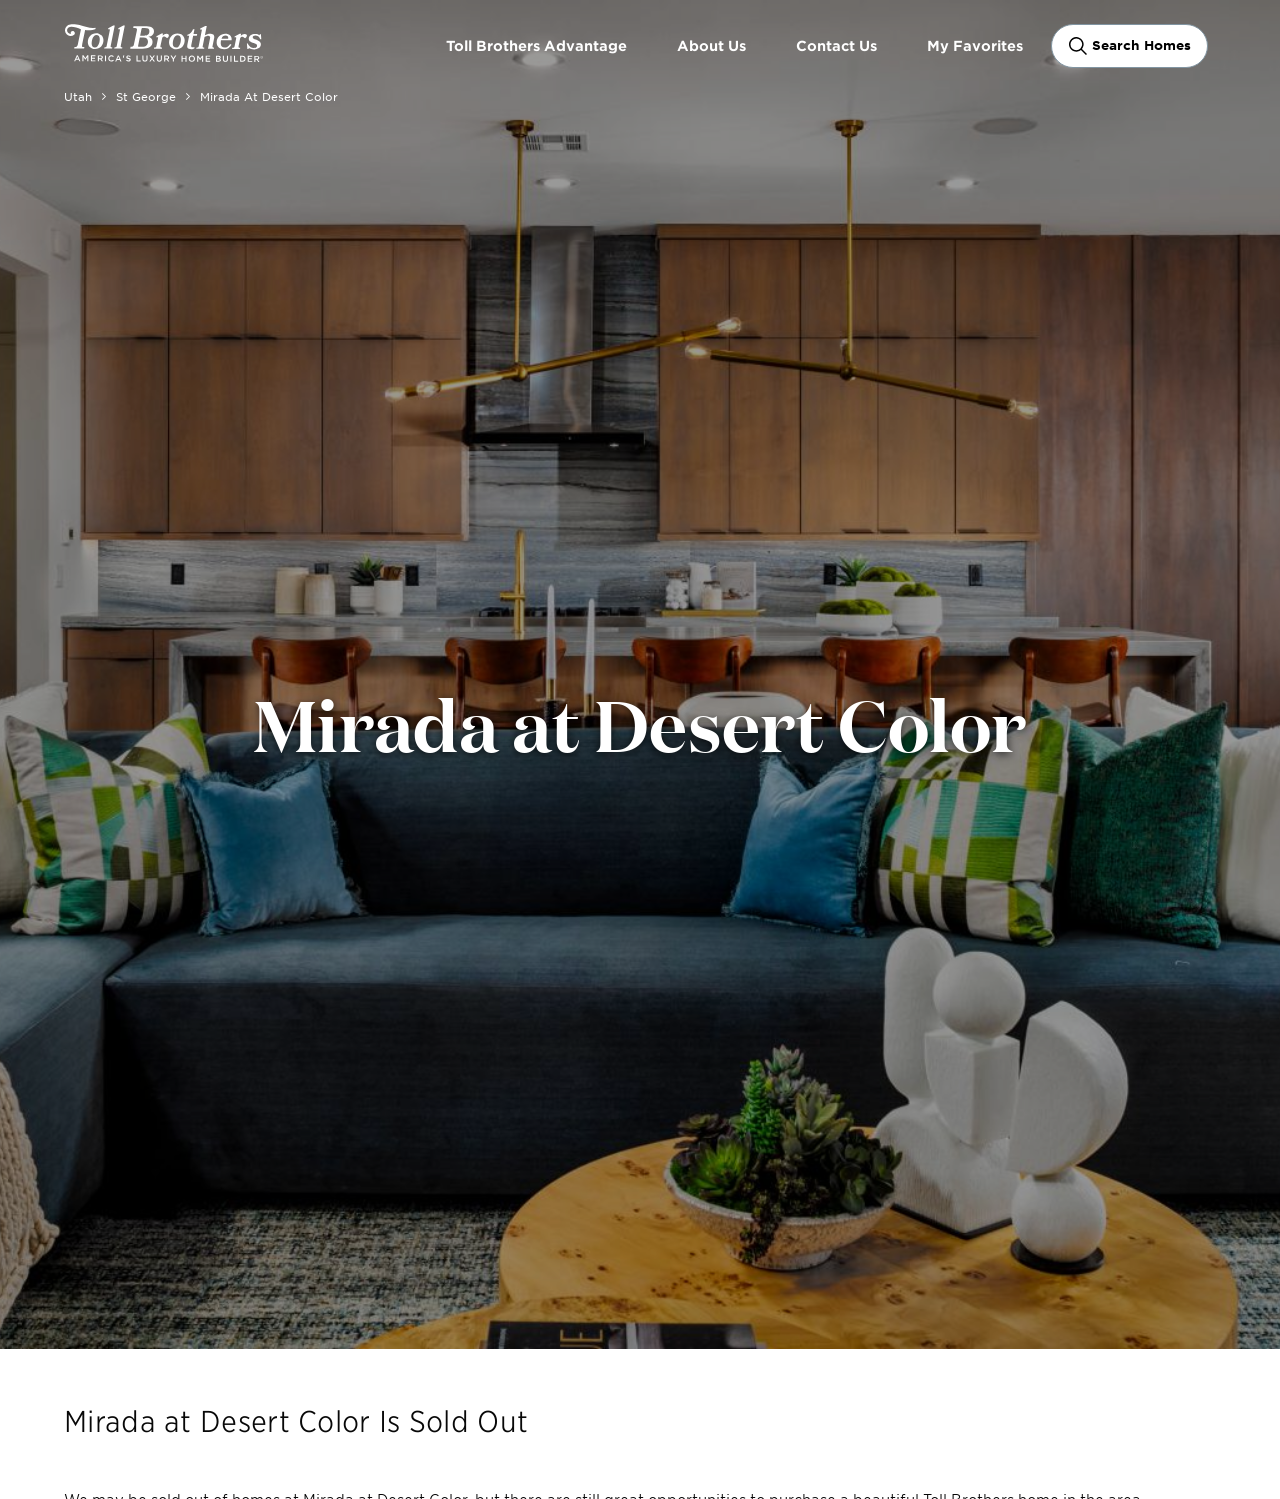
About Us (711, 45)
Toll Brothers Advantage (536, 45)
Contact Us (836, 45)
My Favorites (975, 45)
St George (146, 96)
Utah (78, 96)
